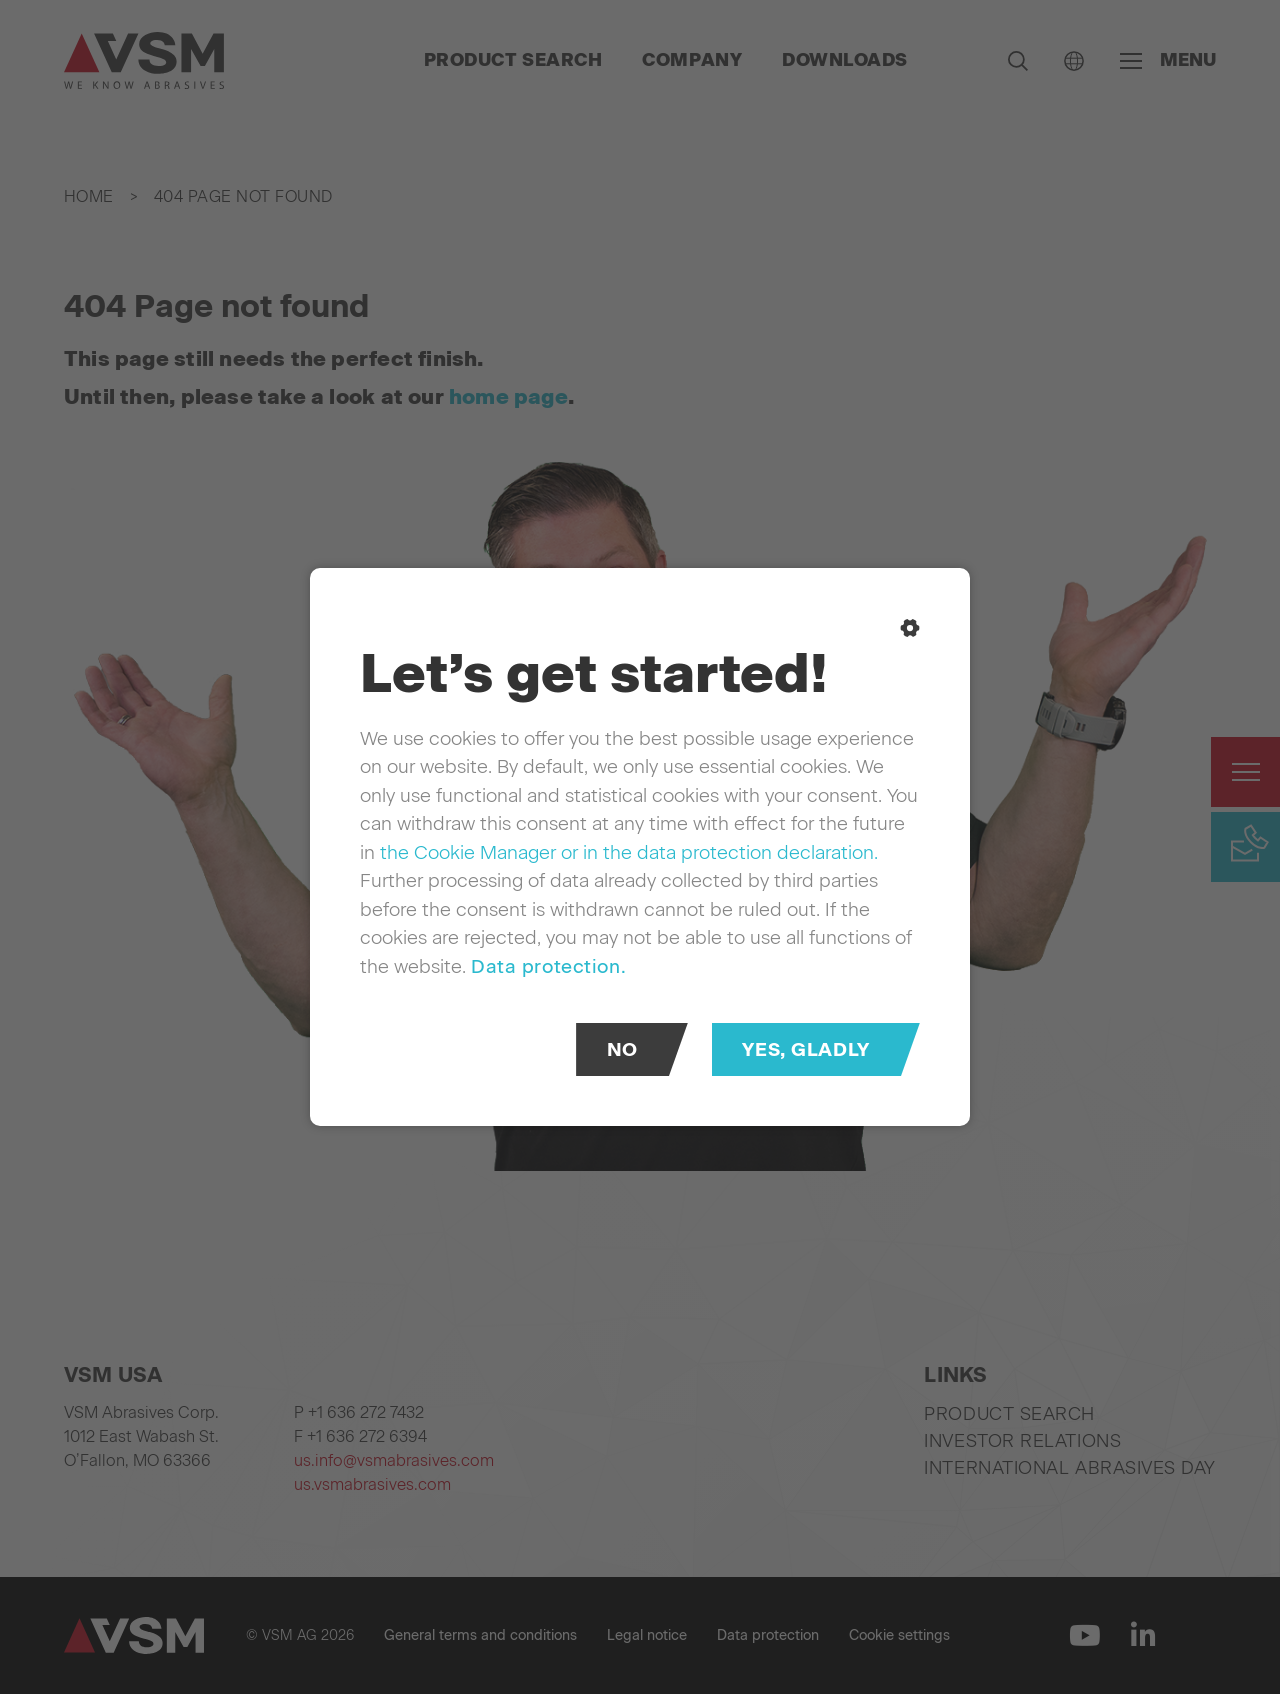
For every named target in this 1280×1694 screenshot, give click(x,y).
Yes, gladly (805, 1049)
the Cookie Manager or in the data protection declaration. (629, 852)
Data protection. (548, 966)
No (622, 1049)
